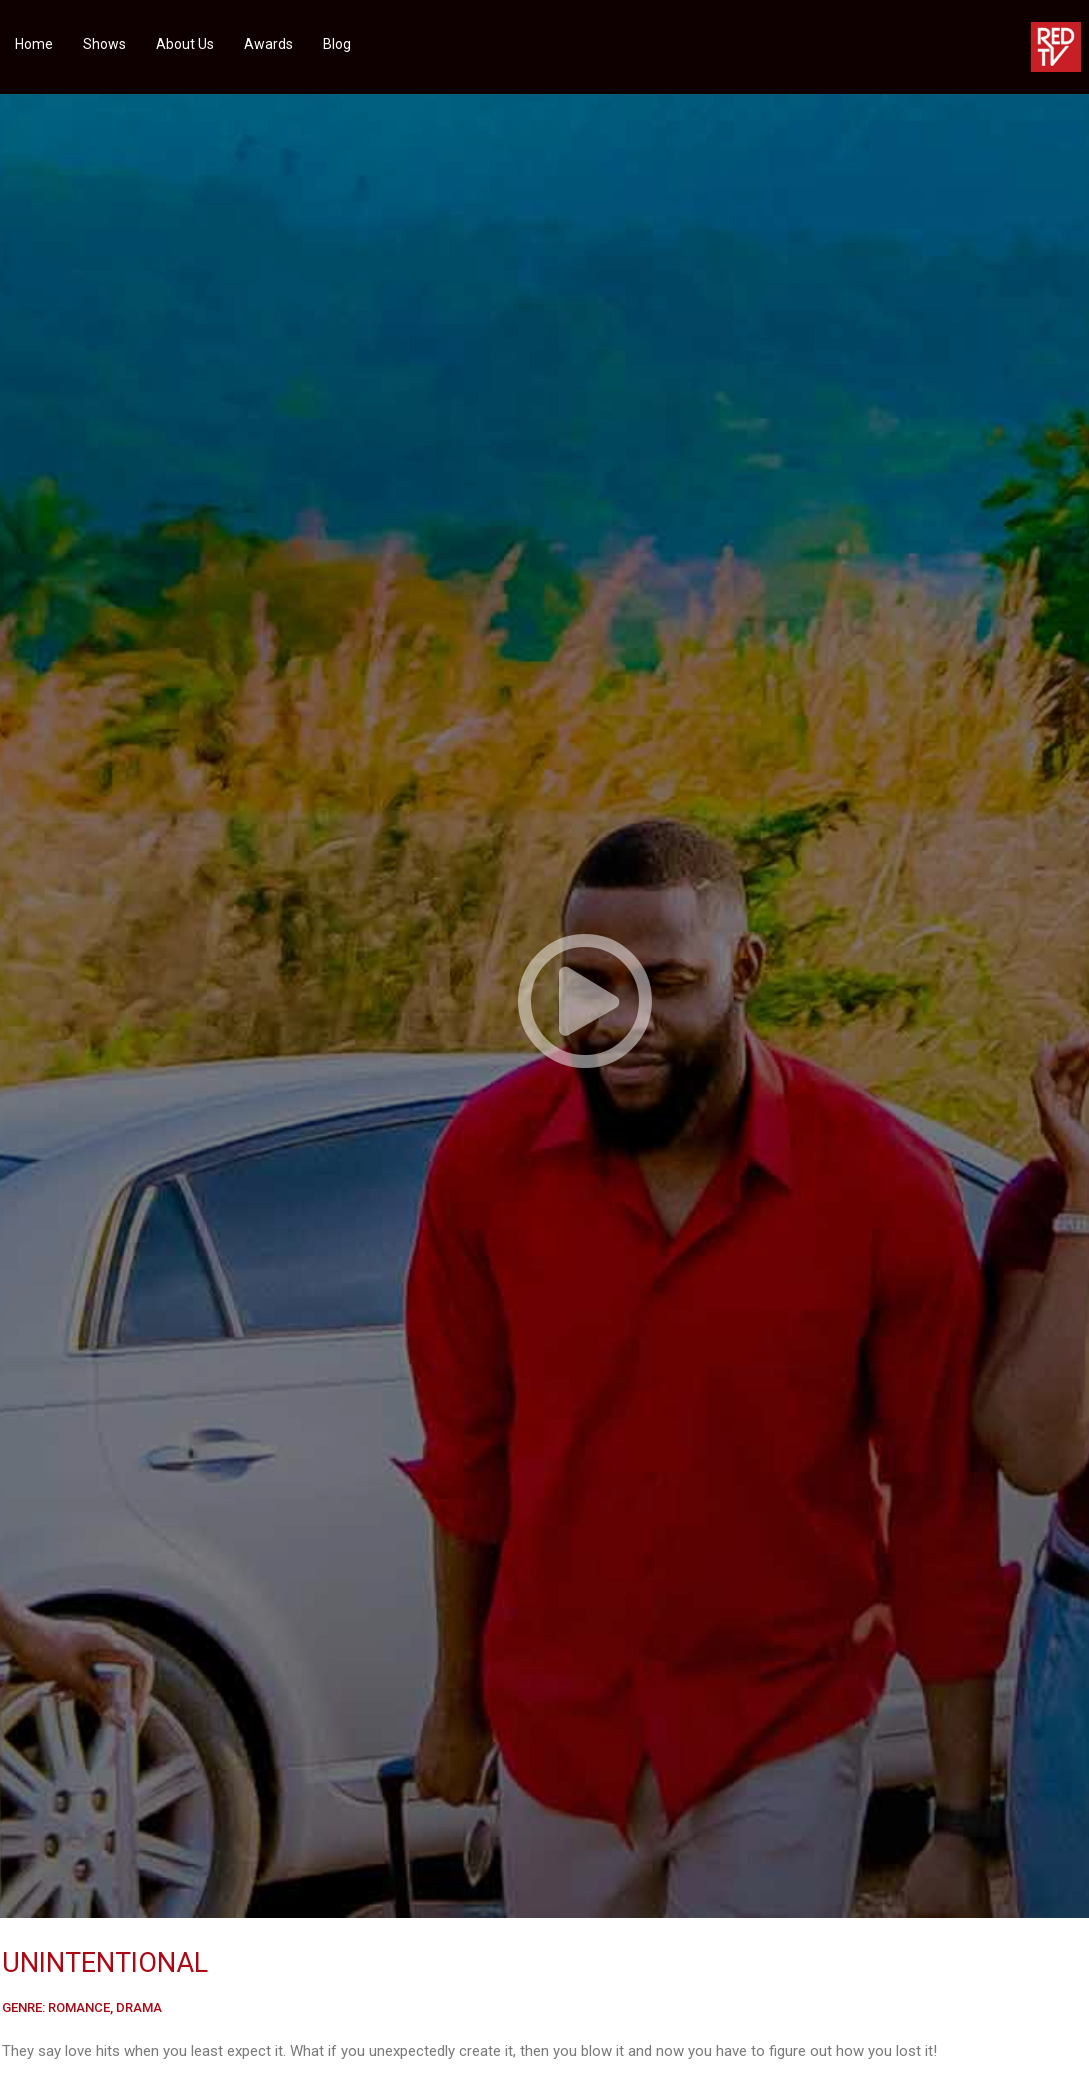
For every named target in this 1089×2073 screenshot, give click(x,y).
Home (34, 44)
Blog (337, 44)
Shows (104, 44)
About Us (185, 44)
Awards (268, 44)
